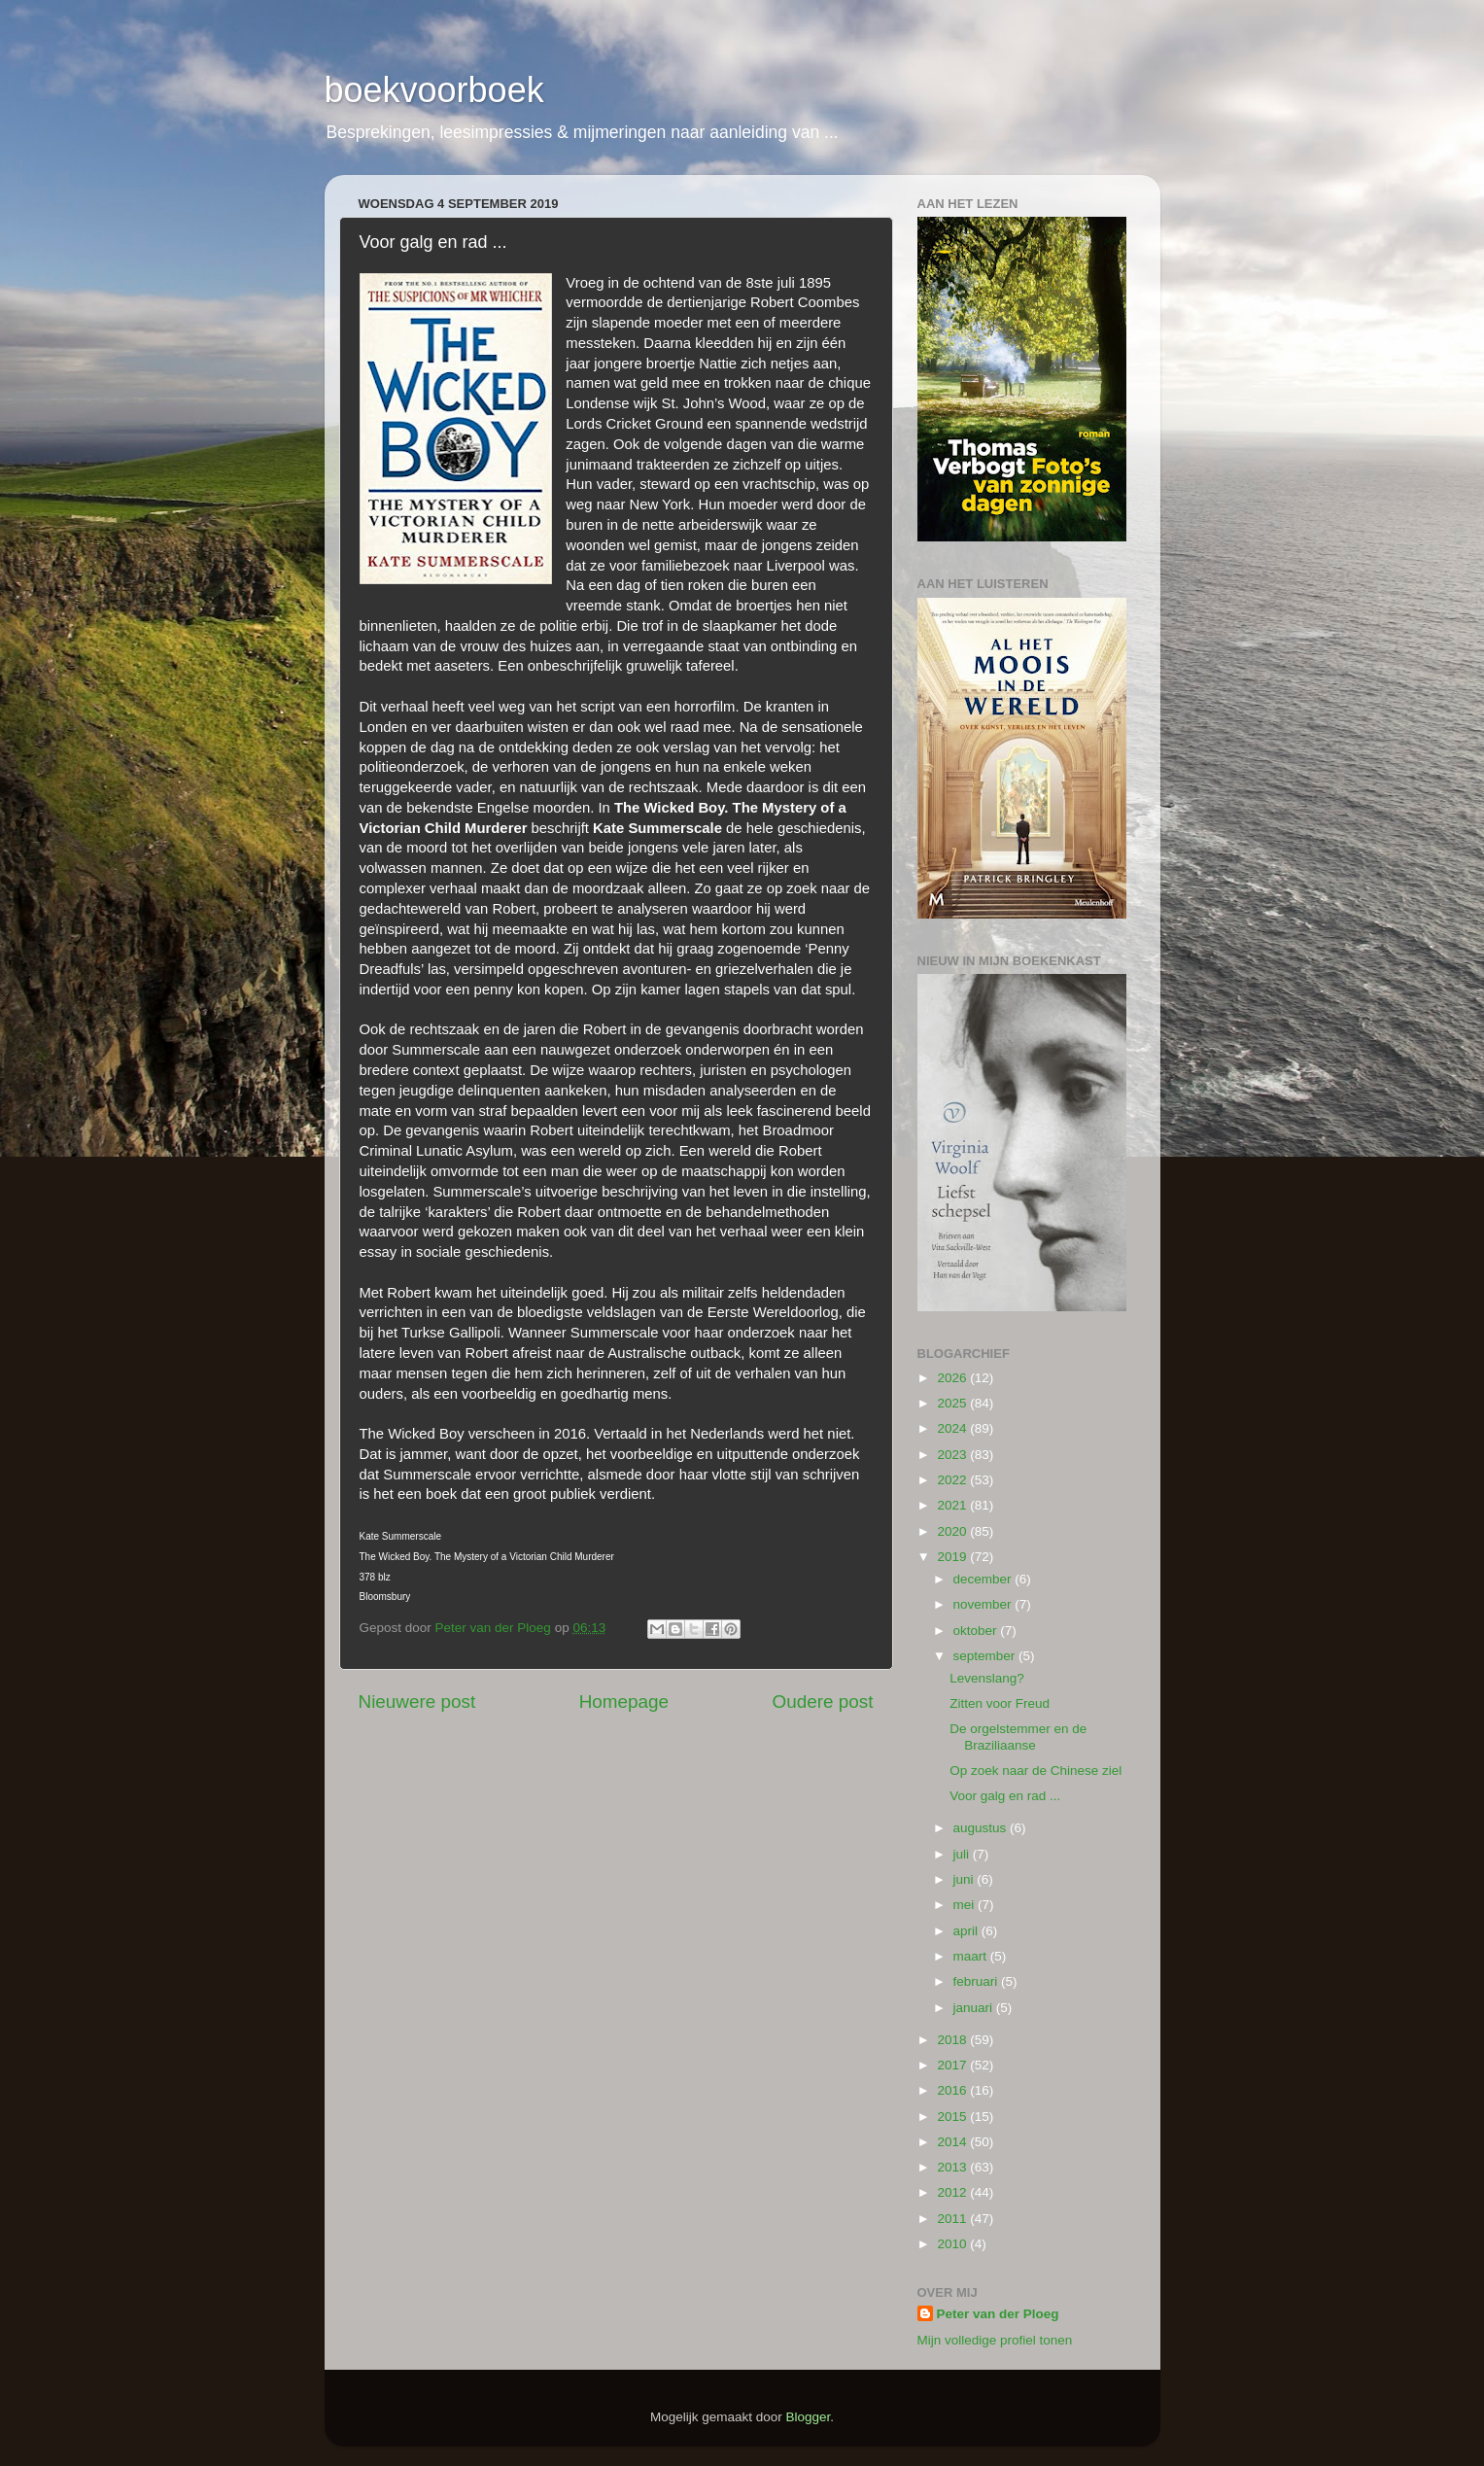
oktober (977, 1630)
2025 (953, 1403)
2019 (953, 1556)
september (986, 1656)
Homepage (624, 1701)
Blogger (808, 2417)
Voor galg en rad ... (1004, 1796)
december (984, 1579)
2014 (953, 2142)
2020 (953, 1531)
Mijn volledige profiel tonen (995, 2340)
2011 (953, 2218)
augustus (982, 1828)
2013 (953, 2167)
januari (974, 2007)
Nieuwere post (417, 1701)
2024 (953, 1428)
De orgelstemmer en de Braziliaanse (1018, 1736)
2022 (953, 1480)
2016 (953, 2090)
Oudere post (823, 1701)
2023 (953, 1454)
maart (971, 1956)
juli (963, 1854)
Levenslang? (986, 1678)
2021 (953, 1505)
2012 (953, 2192)
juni (965, 1879)
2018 (953, 2039)
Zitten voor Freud (999, 1703)
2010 (953, 2244)
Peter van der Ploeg (998, 2314)
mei (966, 1904)
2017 (953, 2065)
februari (977, 1981)
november (984, 1604)
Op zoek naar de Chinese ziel (1035, 1770)
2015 (953, 2116)
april (967, 1931)
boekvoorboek (434, 90)
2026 (953, 1378)
